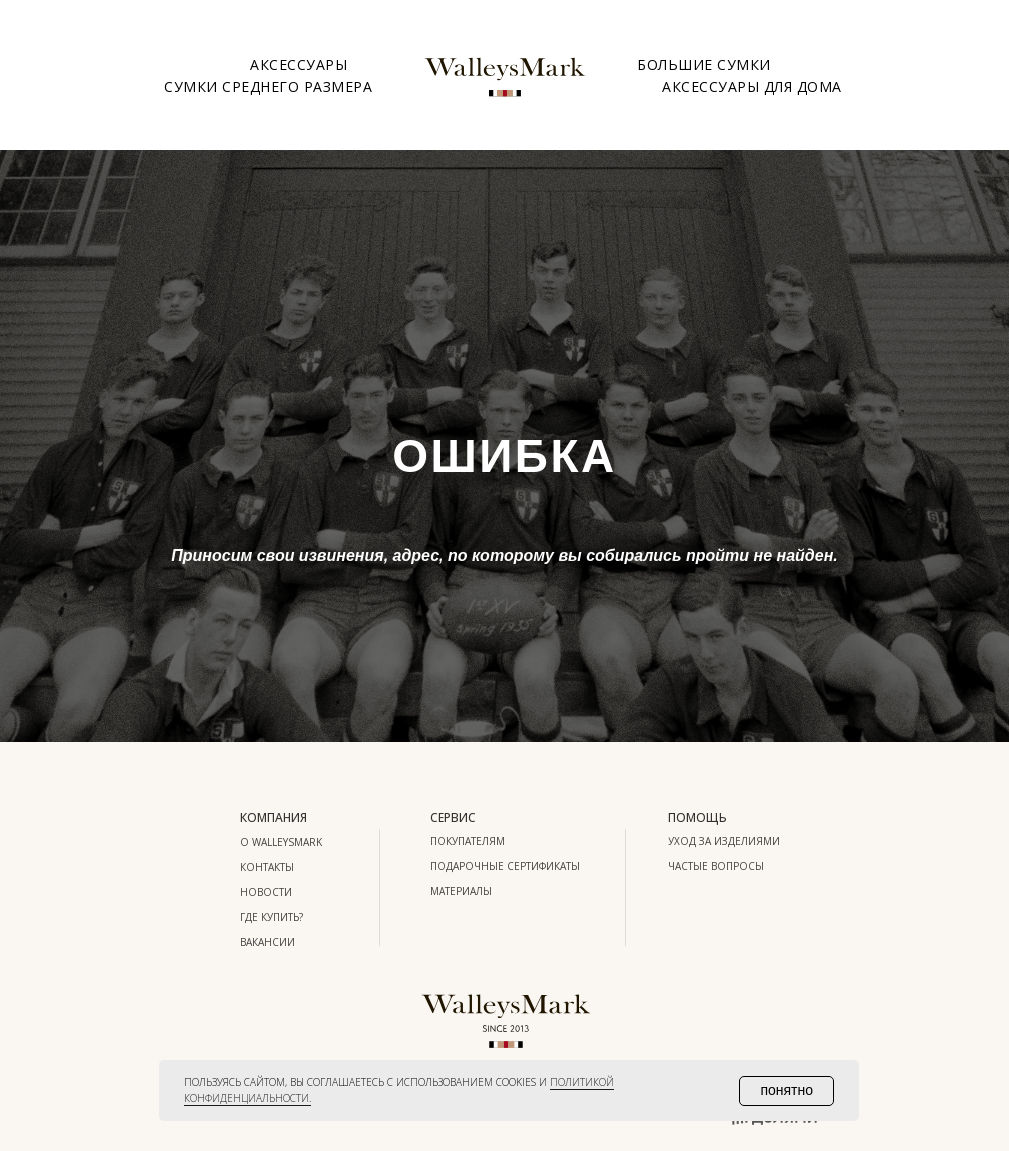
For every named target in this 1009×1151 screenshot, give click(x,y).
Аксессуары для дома (752, 86)
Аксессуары (298, 64)
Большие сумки (704, 64)
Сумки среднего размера (268, 86)
